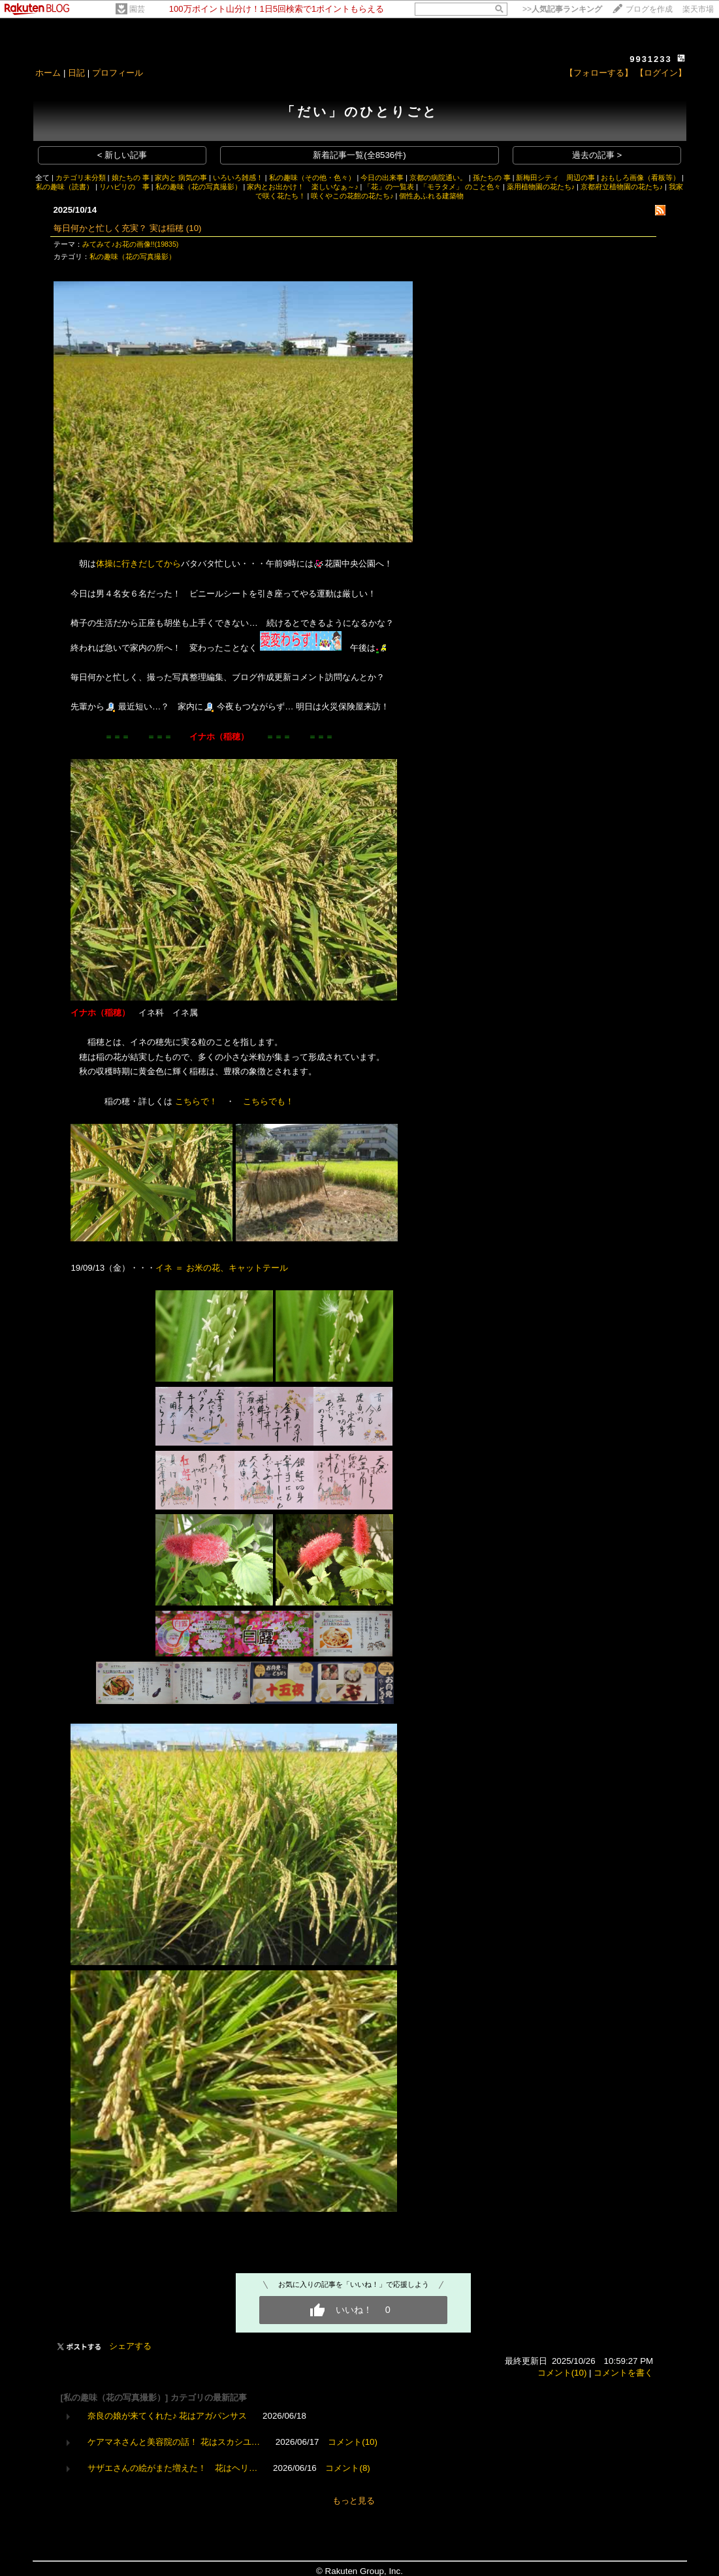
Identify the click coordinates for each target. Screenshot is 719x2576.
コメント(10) (562, 2373)
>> (562, 9)
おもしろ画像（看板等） (640, 177)
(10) (194, 228)
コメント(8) (347, 2468)
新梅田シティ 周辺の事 (555, 177)
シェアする (130, 2346)
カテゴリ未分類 (81, 177)
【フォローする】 (599, 73)
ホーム (48, 73)
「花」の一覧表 (389, 187)
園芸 (137, 9)
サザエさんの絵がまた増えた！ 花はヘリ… (172, 2468)
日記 (76, 73)
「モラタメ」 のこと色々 (460, 187)
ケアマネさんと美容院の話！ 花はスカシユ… (174, 2442)
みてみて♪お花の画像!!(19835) (130, 244)
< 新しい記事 (122, 155)
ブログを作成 (649, 9)
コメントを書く (623, 2373)
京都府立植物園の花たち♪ (622, 187)
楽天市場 (698, 9)
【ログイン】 (660, 73)
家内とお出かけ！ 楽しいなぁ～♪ (302, 187)
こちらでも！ (268, 1101)
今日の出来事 (382, 177)
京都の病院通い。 (438, 177)
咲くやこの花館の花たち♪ (352, 196)
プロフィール (117, 73)
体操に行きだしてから (138, 563)
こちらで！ (196, 1101)
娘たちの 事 (131, 177)
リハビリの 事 (124, 187)
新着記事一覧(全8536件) (359, 155)
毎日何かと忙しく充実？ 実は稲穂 (119, 228)
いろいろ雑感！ (238, 177)
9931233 (651, 59)
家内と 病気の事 (181, 177)
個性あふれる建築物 (431, 196)
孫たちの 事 (492, 177)
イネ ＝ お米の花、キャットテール (221, 1268)
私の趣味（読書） (64, 187)
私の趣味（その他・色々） (312, 177)
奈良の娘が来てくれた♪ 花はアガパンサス (167, 2416)
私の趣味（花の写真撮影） (198, 187)
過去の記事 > (597, 155)
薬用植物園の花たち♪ (541, 187)
